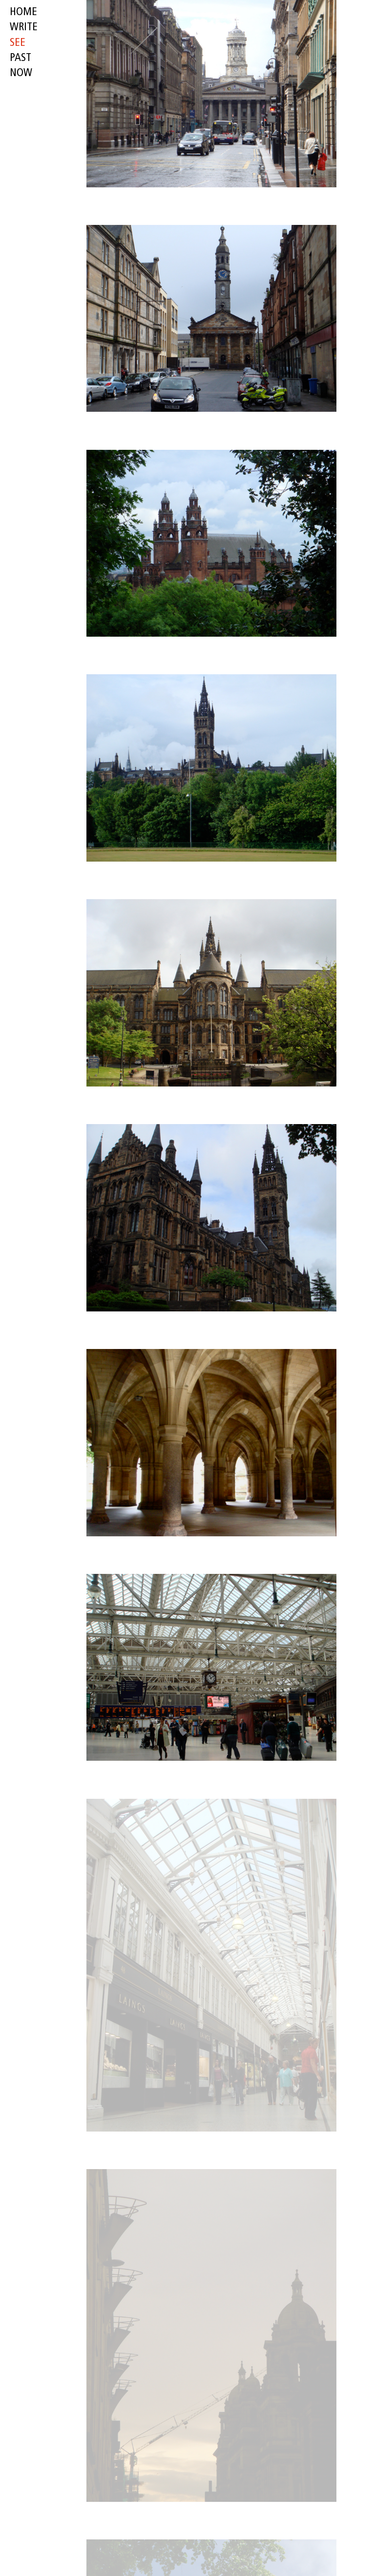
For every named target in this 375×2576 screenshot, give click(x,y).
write (24, 27)
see (17, 43)
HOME (23, 12)
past (20, 58)
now (21, 73)
